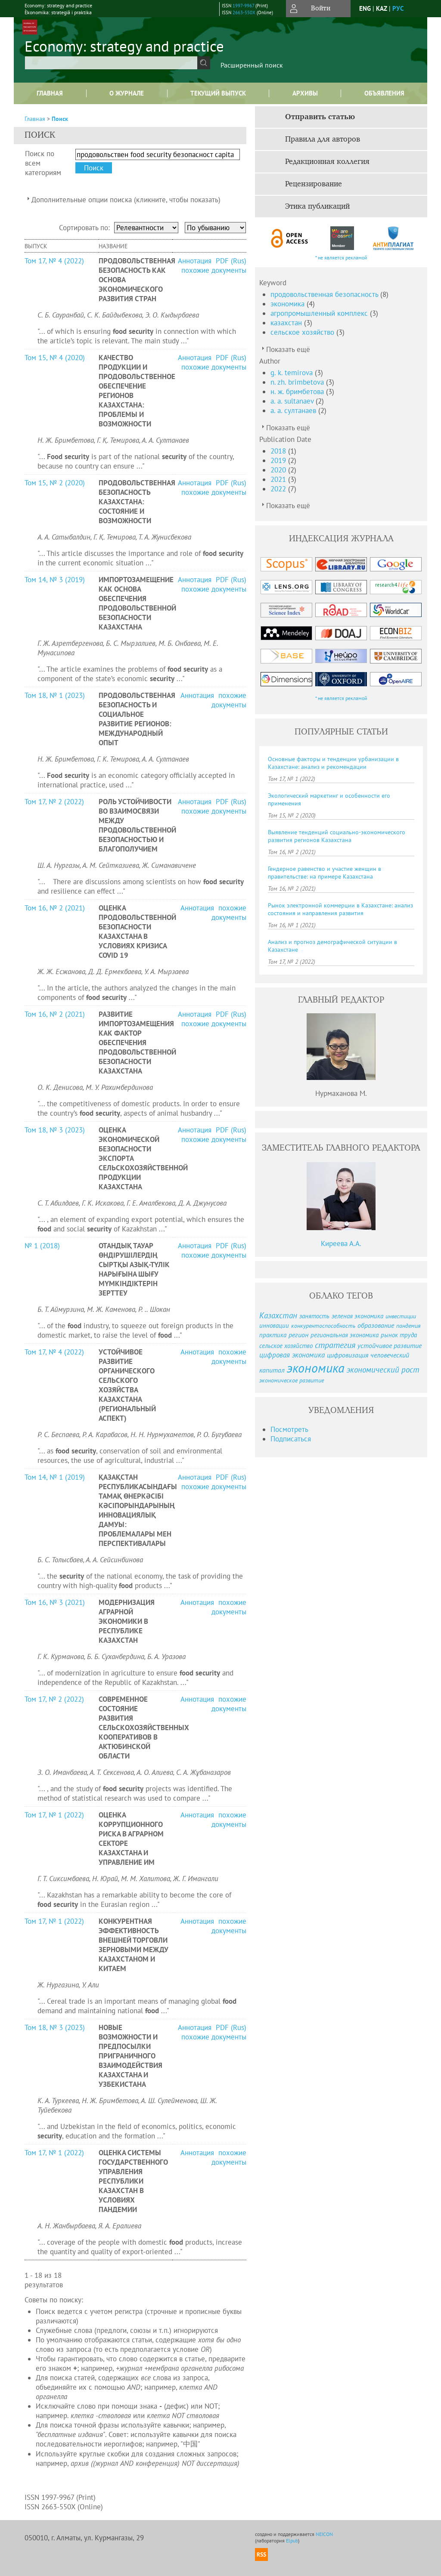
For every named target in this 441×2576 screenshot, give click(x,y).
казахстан (287, 322)
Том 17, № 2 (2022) (54, 801)
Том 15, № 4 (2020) (55, 357)
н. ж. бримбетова (298, 391)
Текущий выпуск (218, 93)
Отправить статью (320, 117)
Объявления (384, 93)
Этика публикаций (317, 206)
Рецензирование (313, 184)
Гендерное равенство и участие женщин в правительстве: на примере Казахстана (324, 872)
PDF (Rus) (231, 260)
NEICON (324, 2534)
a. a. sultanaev (293, 401)
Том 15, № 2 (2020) (55, 482)
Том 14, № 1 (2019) (55, 1477)
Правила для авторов (322, 139)
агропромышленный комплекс (320, 313)
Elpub (292, 2540)
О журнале (126, 93)
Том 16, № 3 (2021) (55, 1602)
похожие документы (213, 270)
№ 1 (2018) (42, 1245)
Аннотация (196, 260)
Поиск (60, 119)
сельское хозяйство (303, 332)
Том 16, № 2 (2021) (55, 908)
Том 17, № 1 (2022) (54, 1815)
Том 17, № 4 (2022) (54, 260)
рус (398, 8)
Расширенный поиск (251, 65)
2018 (279, 451)
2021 (279, 479)
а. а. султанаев (294, 410)
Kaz (381, 8)
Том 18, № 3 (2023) (55, 1130)
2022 (279, 489)
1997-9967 (243, 6)
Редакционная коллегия (327, 162)
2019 (279, 460)
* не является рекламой (341, 257)
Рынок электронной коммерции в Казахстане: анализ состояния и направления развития (340, 909)
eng (365, 8)
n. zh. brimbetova (298, 382)
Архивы (305, 93)
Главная (50, 93)
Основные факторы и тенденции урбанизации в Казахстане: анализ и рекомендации (333, 763)
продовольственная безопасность (325, 294)
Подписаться (290, 1439)
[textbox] (111, 62)
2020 (279, 470)
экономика (288, 304)
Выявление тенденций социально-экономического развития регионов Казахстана (336, 836)
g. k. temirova (292, 372)
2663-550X (244, 12)
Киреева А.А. (341, 1243)
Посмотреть (289, 1429)
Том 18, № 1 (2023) (55, 695)
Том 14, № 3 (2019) (55, 579)
